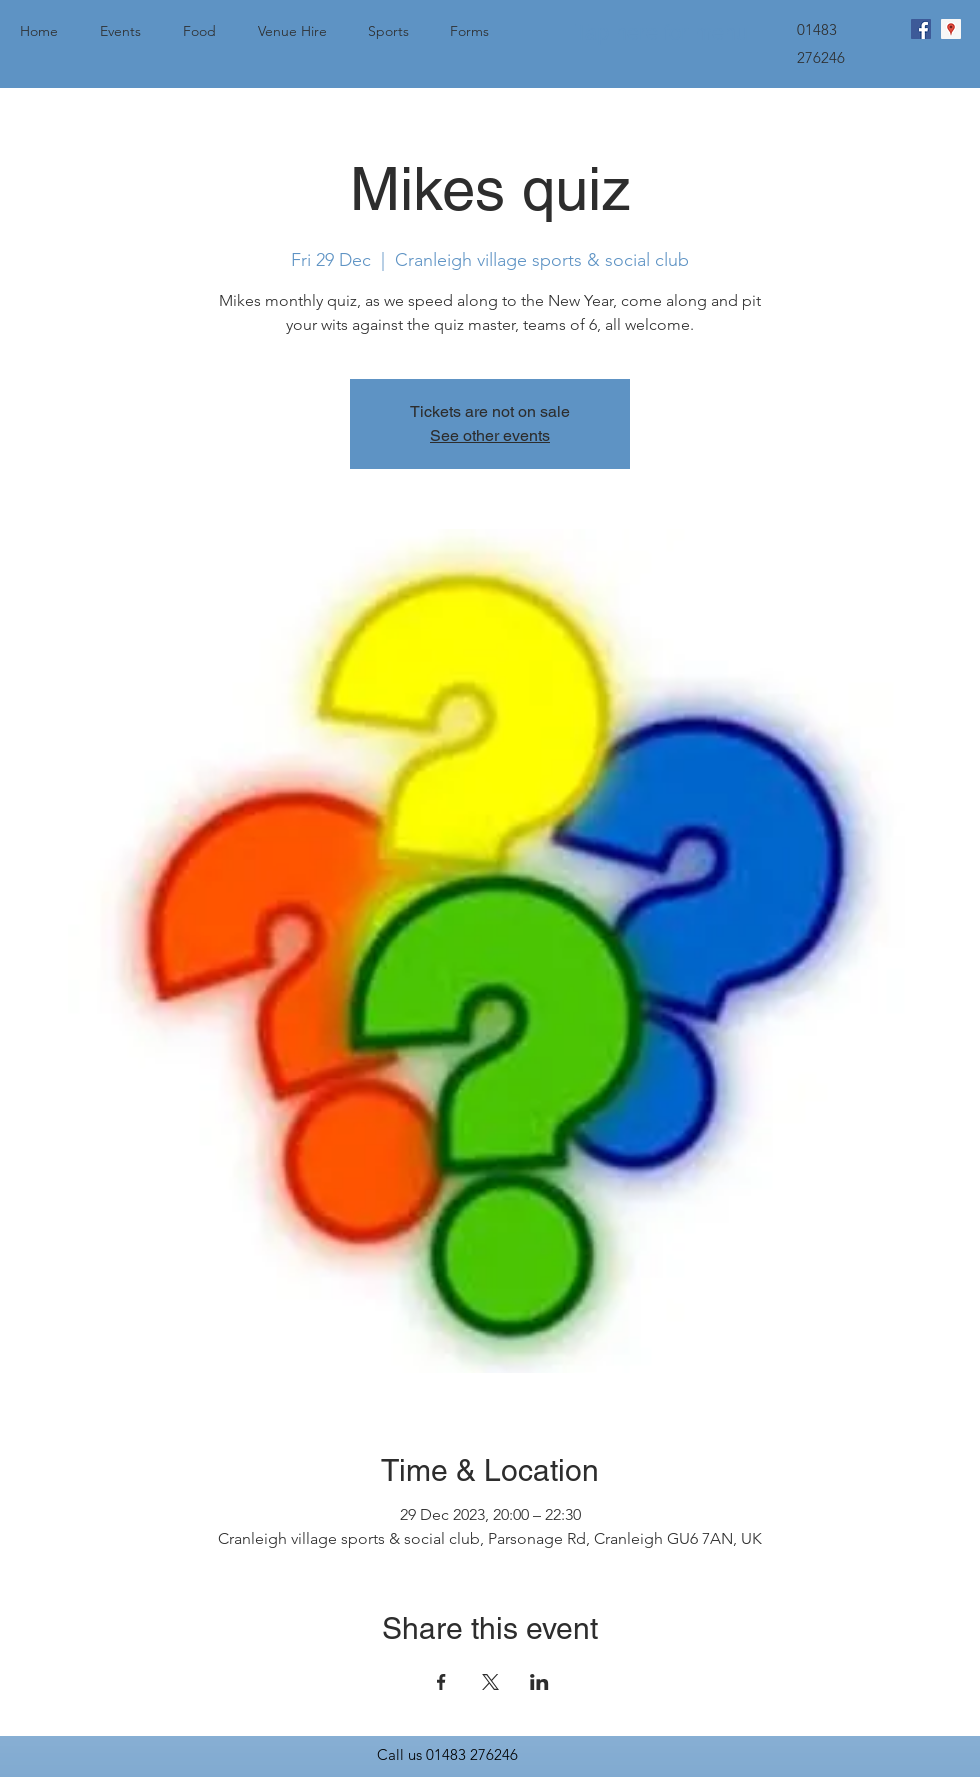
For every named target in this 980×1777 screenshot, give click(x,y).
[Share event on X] (490, 1682)
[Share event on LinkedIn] (539, 1682)
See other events (490, 435)
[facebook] (921, 29)
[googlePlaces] (951, 29)
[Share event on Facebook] (441, 1682)
